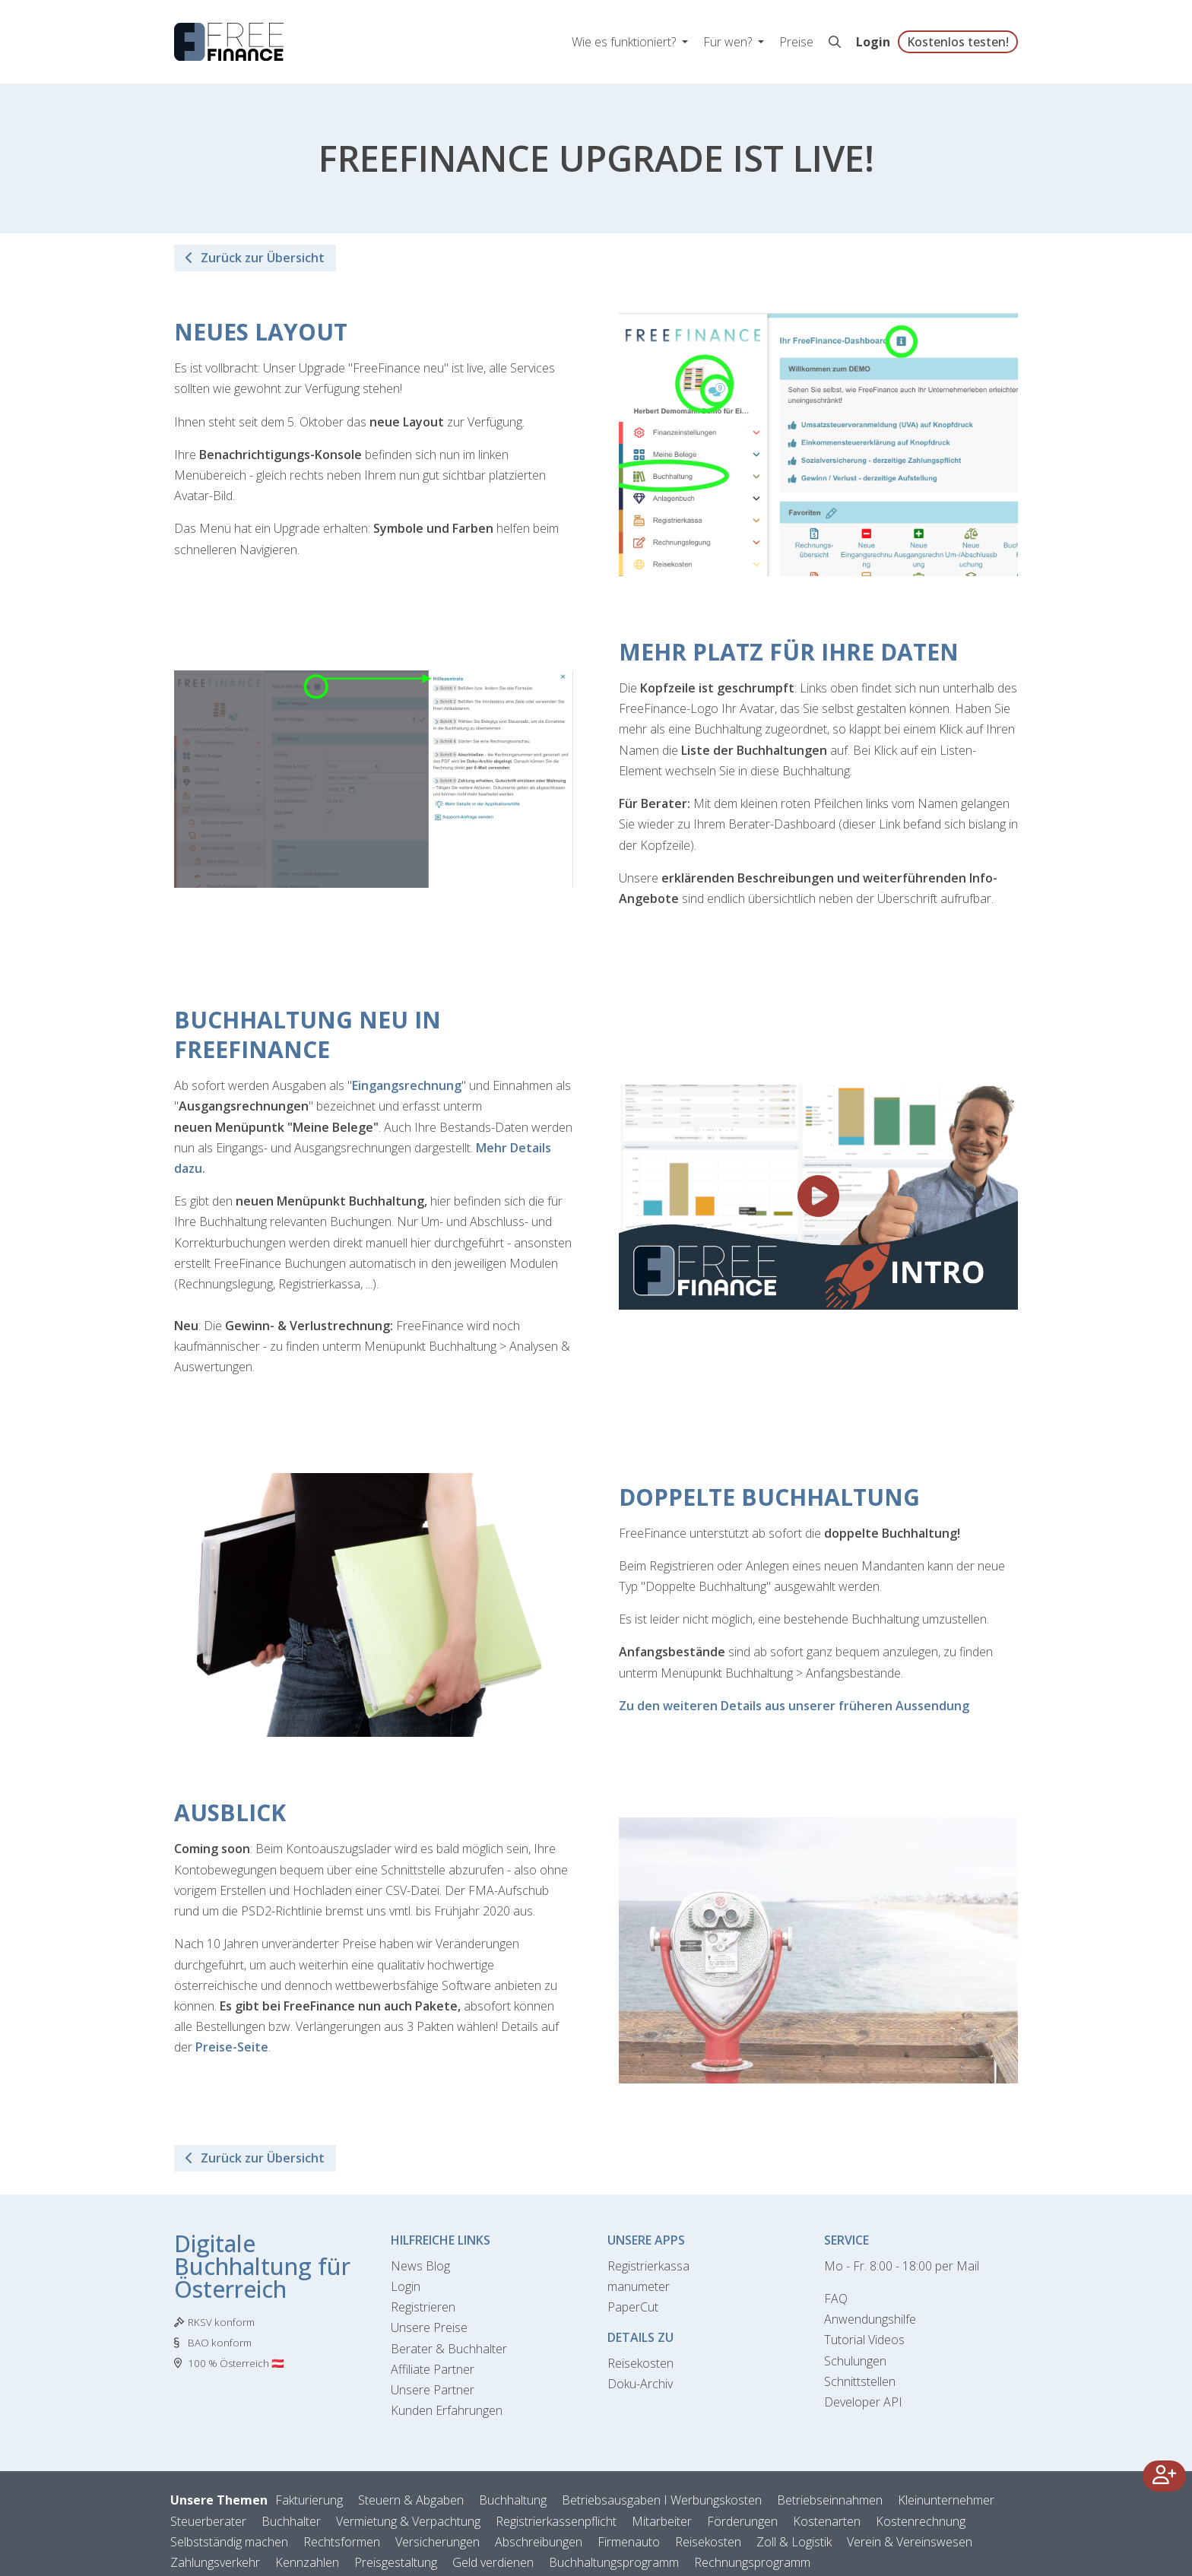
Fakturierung (309, 2500)
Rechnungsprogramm (752, 2562)
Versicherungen (437, 2541)
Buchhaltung (513, 2500)
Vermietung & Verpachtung (408, 2521)
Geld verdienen (493, 2562)
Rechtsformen (341, 2541)
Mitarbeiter (662, 2521)
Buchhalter (291, 2521)
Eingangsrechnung (406, 1085)
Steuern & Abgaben (411, 2500)
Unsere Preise (429, 2327)
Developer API (863, 2402)
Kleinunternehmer (946, 2500)
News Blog (420, 2266)
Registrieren (423, 2307)
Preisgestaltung (395, 2562)
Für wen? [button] (729, 41)
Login (873, 41)
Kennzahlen (307, 2562)
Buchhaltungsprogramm (614, 2562)
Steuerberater (208, 2521)
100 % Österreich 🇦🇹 (236, 2363)
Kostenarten (827, 2521)
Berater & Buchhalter (449, 2348)
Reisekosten (640, 2363)
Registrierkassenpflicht (556, 2521)
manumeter (638, 2286)
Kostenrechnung (920, 2521)
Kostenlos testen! (958, 41)
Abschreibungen (538, 2541)
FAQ (836, 2298)
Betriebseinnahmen (830, 2500)
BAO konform (220, 2342)
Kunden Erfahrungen (446, 2410)
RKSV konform (221, 2322)
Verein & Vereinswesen (909, 2541)
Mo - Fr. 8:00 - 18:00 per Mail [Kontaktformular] (901, 2266)
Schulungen (855, 2361)
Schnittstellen (860, 2381)
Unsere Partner (432, 2389)
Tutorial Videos (864, 2339)
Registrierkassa (648, 2266)
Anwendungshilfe (870, 2319)
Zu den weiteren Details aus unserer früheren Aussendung (794, 1705)
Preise (796, 41)
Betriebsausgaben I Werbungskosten (662, 2500)
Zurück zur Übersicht (255, 257)
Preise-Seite (231, 2047)
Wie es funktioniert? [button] (625, 41)
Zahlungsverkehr (215, 2562)
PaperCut (632, 2307)
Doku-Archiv (640, 2383)
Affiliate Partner (432, 2369)
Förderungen (742, 2521)
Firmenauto (629, 2541)
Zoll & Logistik (794, 2541)
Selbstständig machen (229, 2541)
